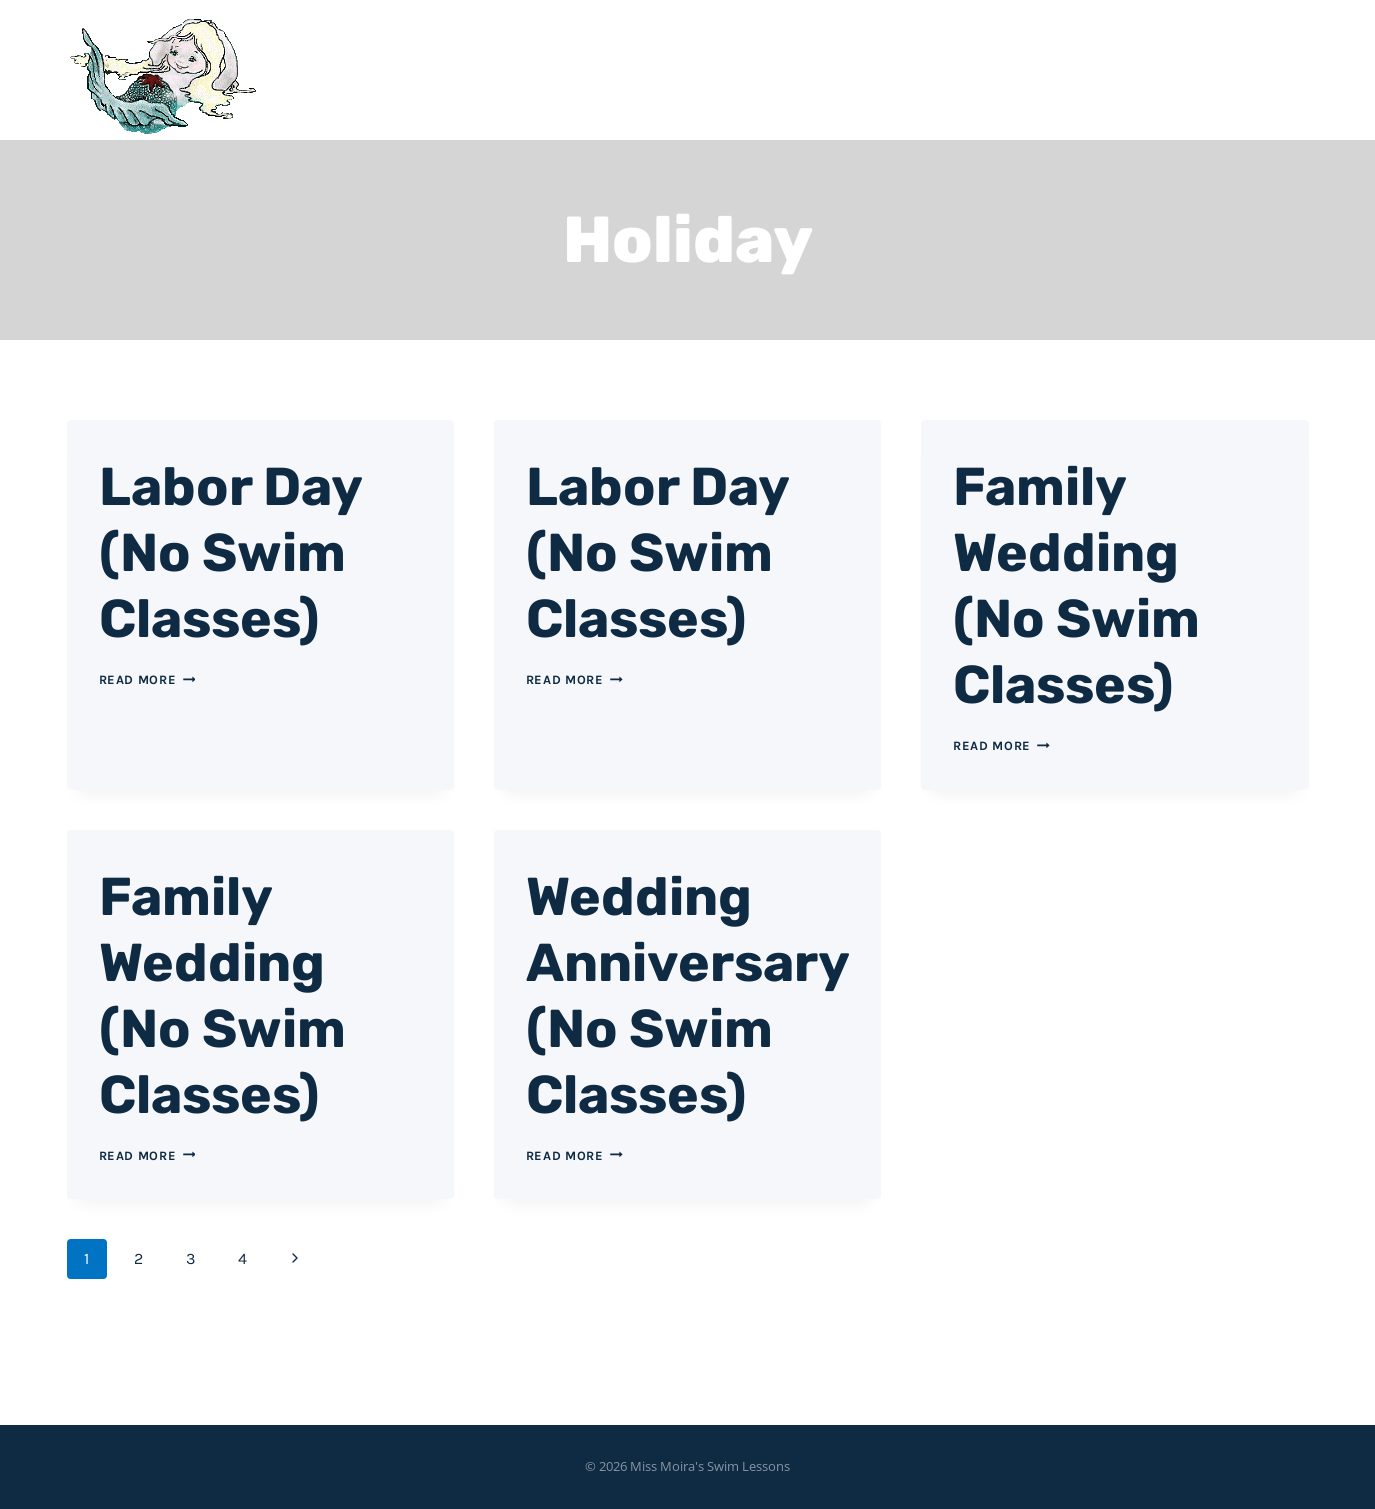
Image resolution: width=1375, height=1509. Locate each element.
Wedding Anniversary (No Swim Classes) (678, 1026)
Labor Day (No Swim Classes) (247, 550)
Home (935, 70)
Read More (147, 679)
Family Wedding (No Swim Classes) (1093, 583)
